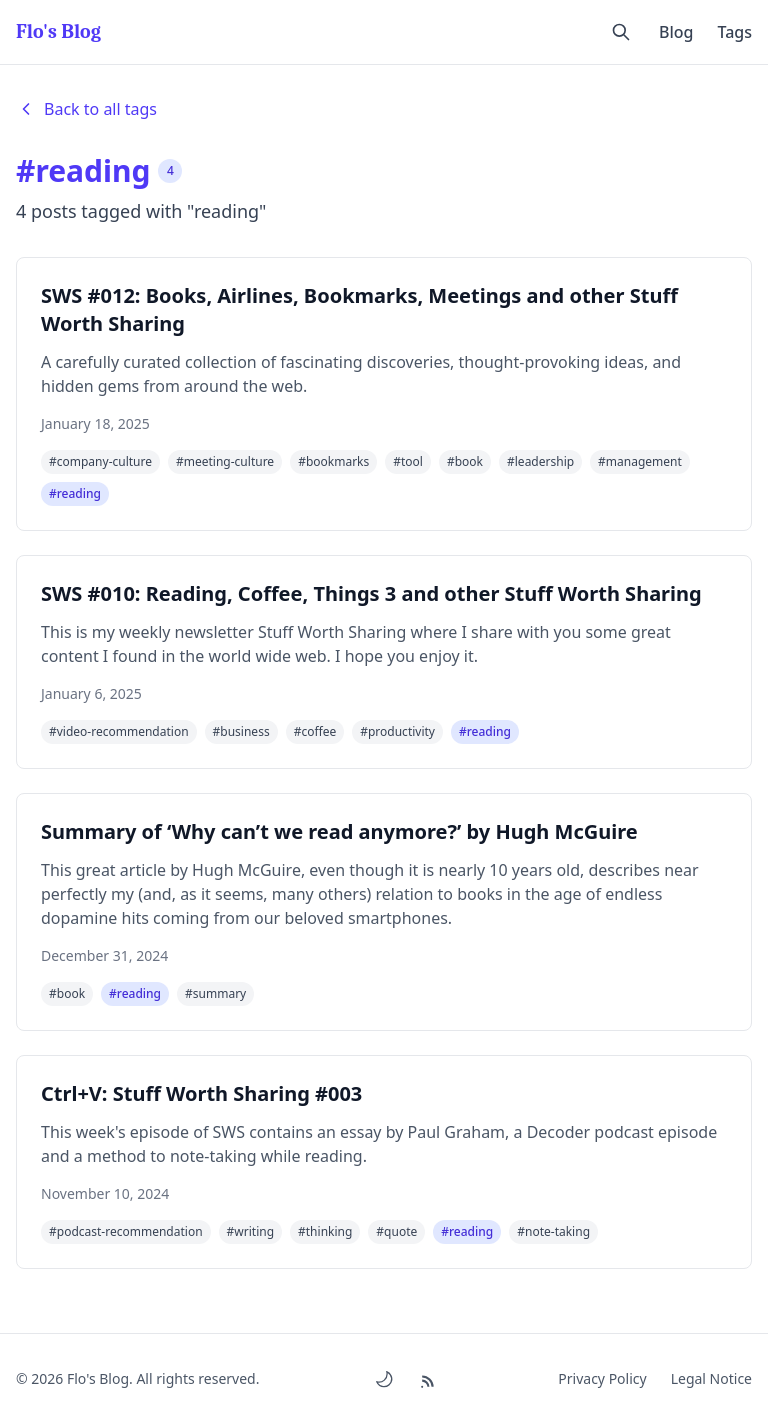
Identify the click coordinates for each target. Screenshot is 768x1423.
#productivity (397, 731)
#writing (250, 1231)
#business (241, 731)
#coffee (315, 731)
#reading (75, 493)
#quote (396, 1231)
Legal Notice (711, 1378)
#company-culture (100, 461)
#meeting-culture (225, 461)
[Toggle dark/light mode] (384, 1379)
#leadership (540, 461)
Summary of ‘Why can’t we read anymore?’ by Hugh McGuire (339, 831)
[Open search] (621, 32)
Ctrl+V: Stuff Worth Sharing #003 (201, 1093)
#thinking (325, 1231)
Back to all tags (86, 109)
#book (465, 461)
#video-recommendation (119, 731)
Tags (734, 32)
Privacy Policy (602, 1378)
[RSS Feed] (430, 1378)
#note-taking (553, 1231)
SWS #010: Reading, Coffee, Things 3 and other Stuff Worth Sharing (371, 593)
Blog (676, 32)
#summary (215, 993)
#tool (408, 461)
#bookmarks (333, 461)
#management (640, 461)
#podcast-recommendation (126, 1231)
